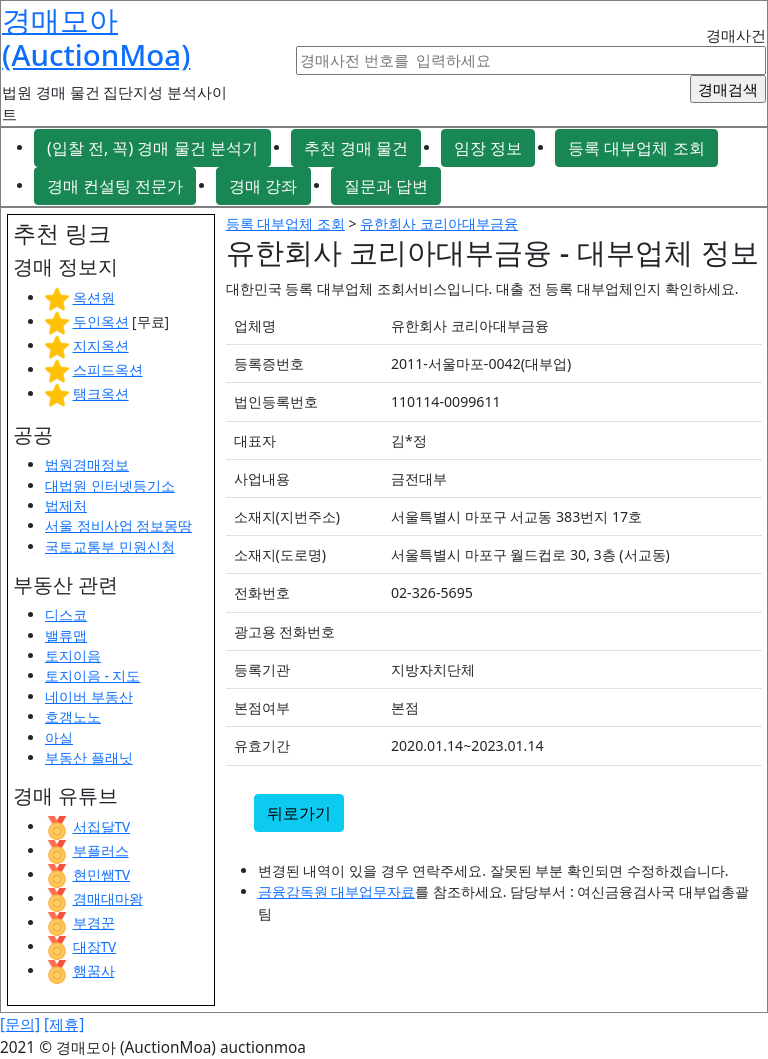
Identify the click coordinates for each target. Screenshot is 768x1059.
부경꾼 (94, 922)
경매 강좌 (263, 186)
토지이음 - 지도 (92, 675)
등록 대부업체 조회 (636, 148)
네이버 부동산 (89, 696)
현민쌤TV (102, 874)
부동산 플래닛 (89, 757)
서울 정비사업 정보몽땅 (118, 525)
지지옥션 (101, 345)
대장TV (95, 946)
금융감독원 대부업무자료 (337, 891)
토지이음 (73, 655)
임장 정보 (488, 148)
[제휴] (64, 1024)
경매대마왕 (108, 898)
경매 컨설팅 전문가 (115, 186)
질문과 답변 (386, 186)
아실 (59, 737)
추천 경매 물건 (356, 148)
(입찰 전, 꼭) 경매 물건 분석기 (152, 148)
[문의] (20, 1024)
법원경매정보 (87, 464)
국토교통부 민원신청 (110, 546)
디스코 (66, 614)
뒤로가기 (299, 813)
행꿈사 (94, 970)
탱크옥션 (101, 393)
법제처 (66, 505)
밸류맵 (66, 635)
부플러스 (101, 850)
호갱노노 (73, 716)
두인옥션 (101, 321)
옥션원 (94, 297)
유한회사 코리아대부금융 (439, 223)
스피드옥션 (108, 369)
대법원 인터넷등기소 (110, 485)
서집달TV (102, 826)
